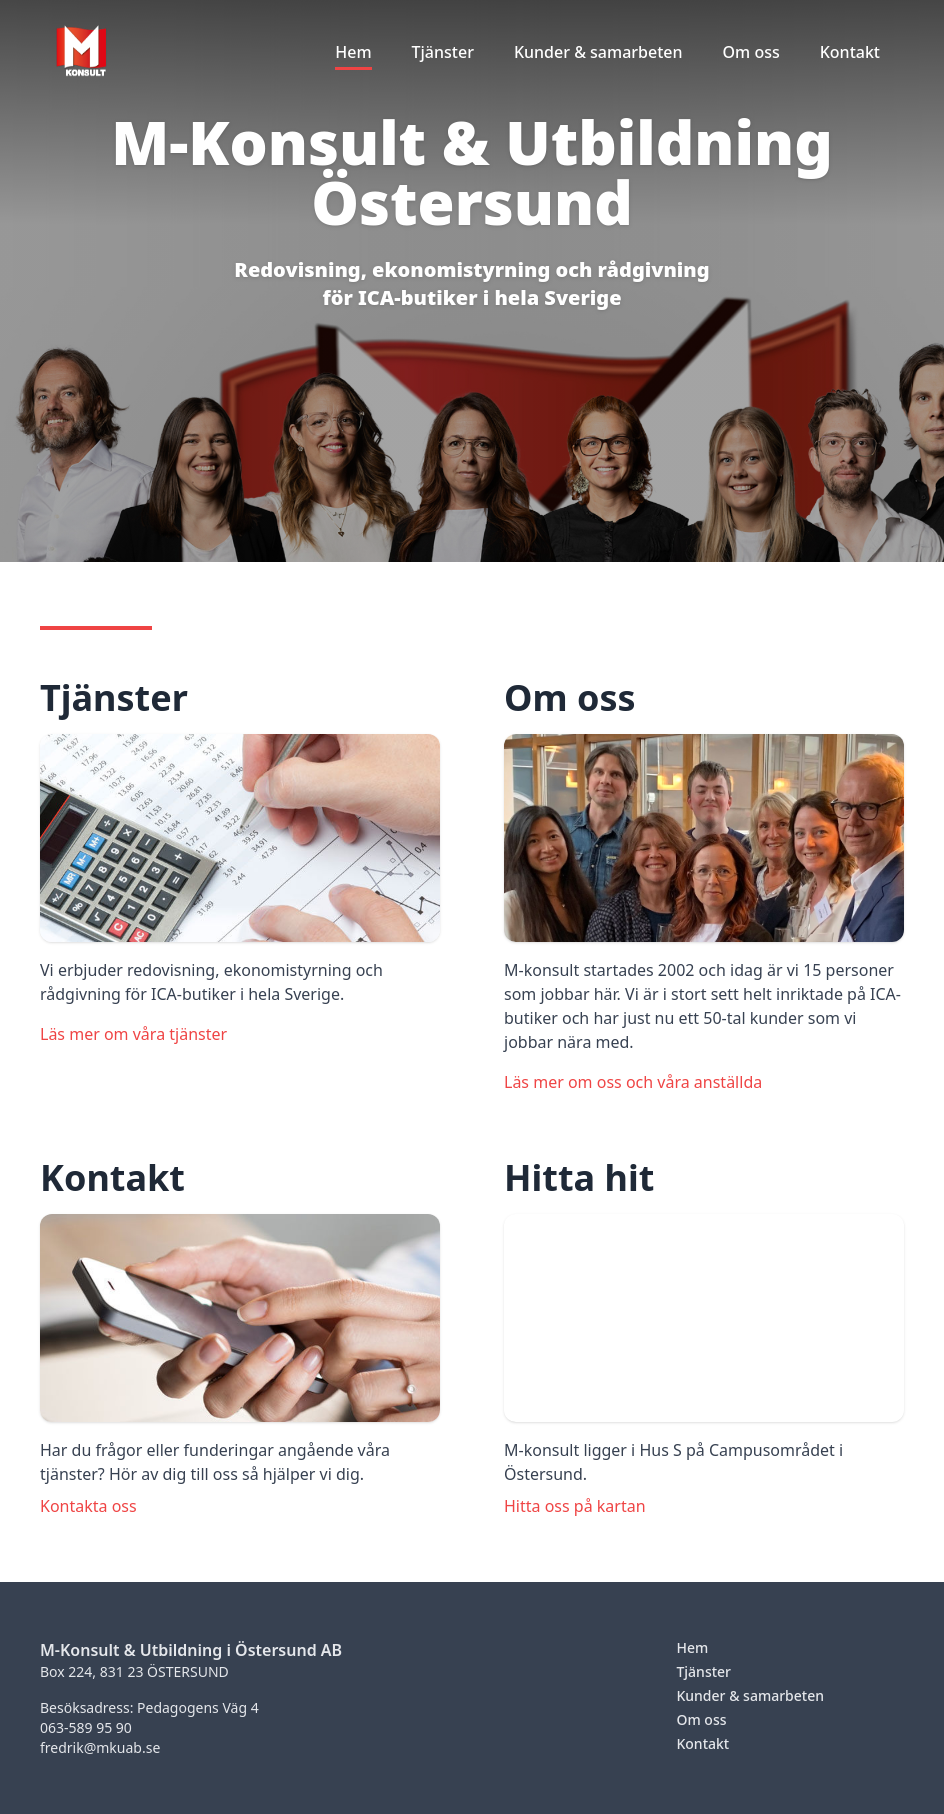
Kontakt (702, 1743)
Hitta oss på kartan (575, 1506)
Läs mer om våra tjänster (133, 1034)
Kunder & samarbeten (750, 1695)
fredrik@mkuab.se (100, 1747)
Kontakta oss (88, 1506)
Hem (692, 1647)
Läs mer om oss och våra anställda (633, 1082)
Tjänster (703, 1671)
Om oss (701, 1719)
